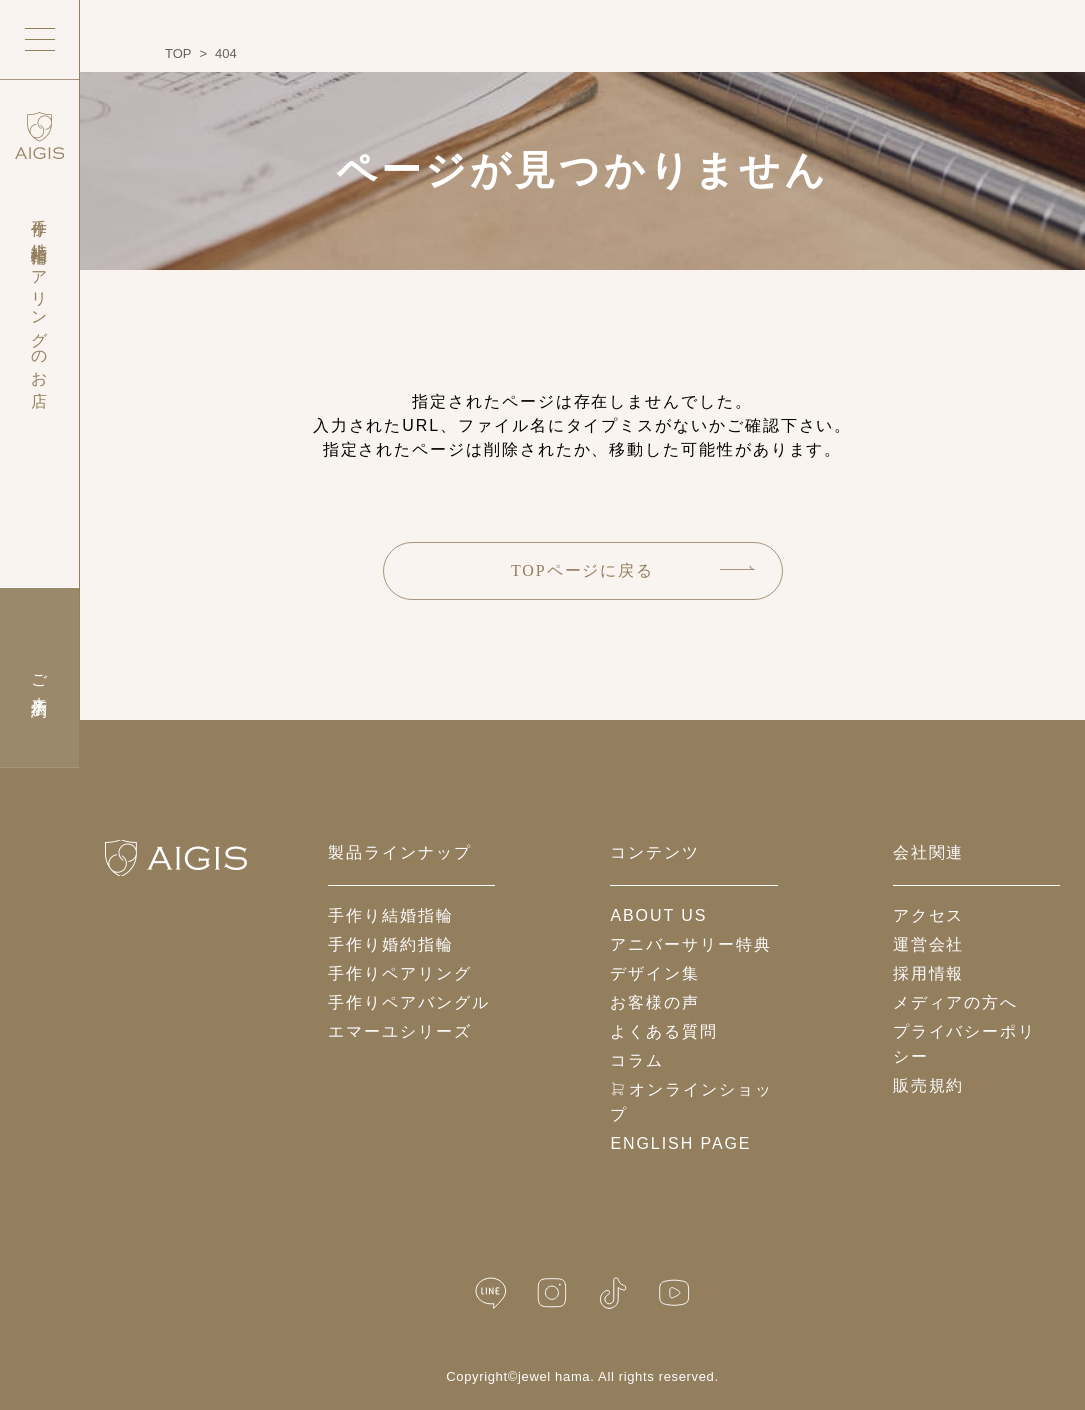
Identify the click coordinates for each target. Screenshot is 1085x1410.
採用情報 (929, 973)
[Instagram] (552, 1293)
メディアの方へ (955, 1002)
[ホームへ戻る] (176, 858)
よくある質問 (664, 1031)
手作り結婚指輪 (390, 915)
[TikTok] (613, 1293)
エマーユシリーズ (399, 1031)
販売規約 (929, 1085)
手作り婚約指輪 (390, 944)
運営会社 (929, 944)
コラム (637, 1060)
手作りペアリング (399, 973)
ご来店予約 (39, 678)
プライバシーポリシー (964, 1044)
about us (658, 915)
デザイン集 (655, 973)
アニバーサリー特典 (690, 944)
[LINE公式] (491, 1293)
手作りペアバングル (408, 1002)
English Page (680, 1143)
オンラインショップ (691, 1102)
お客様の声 (655, 1002)
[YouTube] (674, 1293)
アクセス (929, 915)
